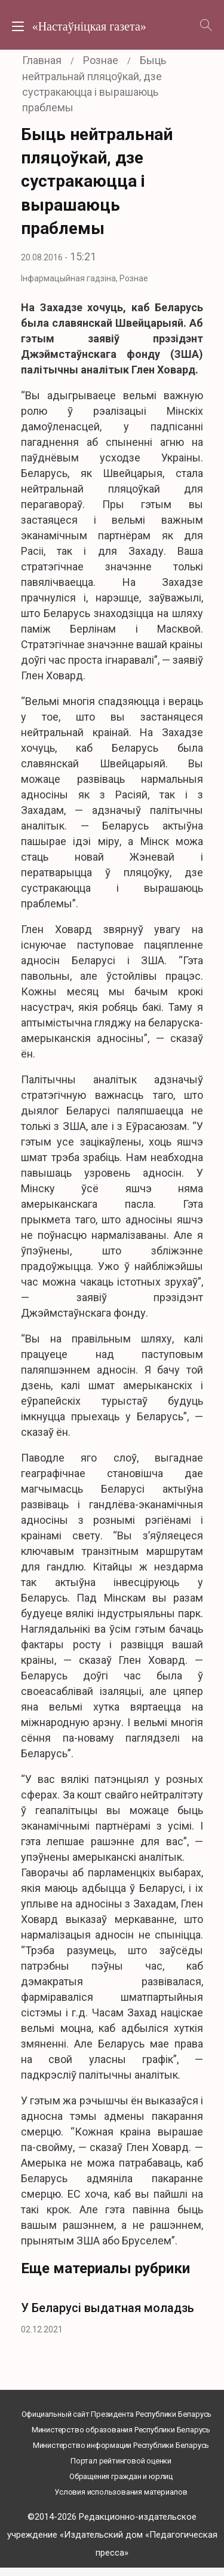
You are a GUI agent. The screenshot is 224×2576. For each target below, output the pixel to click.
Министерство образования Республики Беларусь (121, 2429)
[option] (112, 2315)
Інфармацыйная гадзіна (68, 278)
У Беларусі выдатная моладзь (107, 2308)
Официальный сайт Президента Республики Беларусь (117, 2414)
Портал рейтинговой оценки (120, 2460)
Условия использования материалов (121, 2491)
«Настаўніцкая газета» (89, 26)
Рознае (133, 278)
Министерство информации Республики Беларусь (121, 2445)
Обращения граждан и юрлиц (121, 2476)
